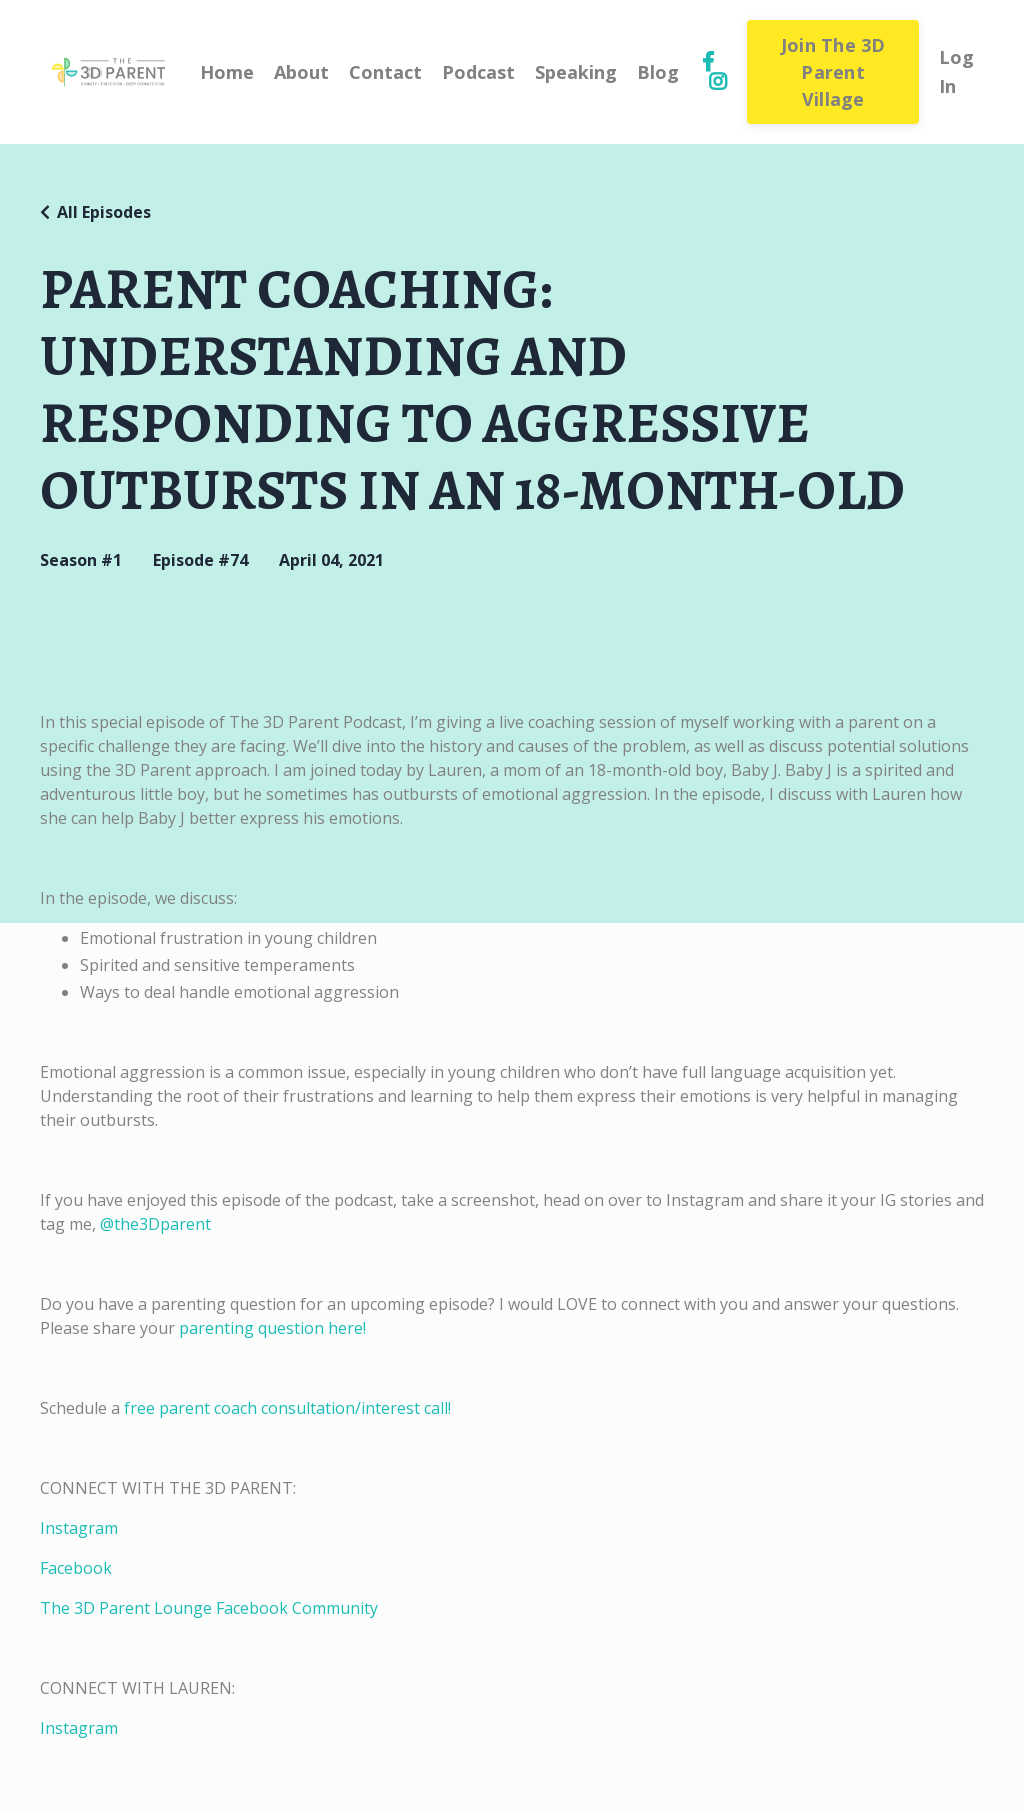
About (301, 72)
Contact (385, 72)
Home (227, 72)
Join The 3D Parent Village (833, 72)
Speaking (576, 72)
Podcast (478, 72)
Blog (658, 72)
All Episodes (104, 212)
